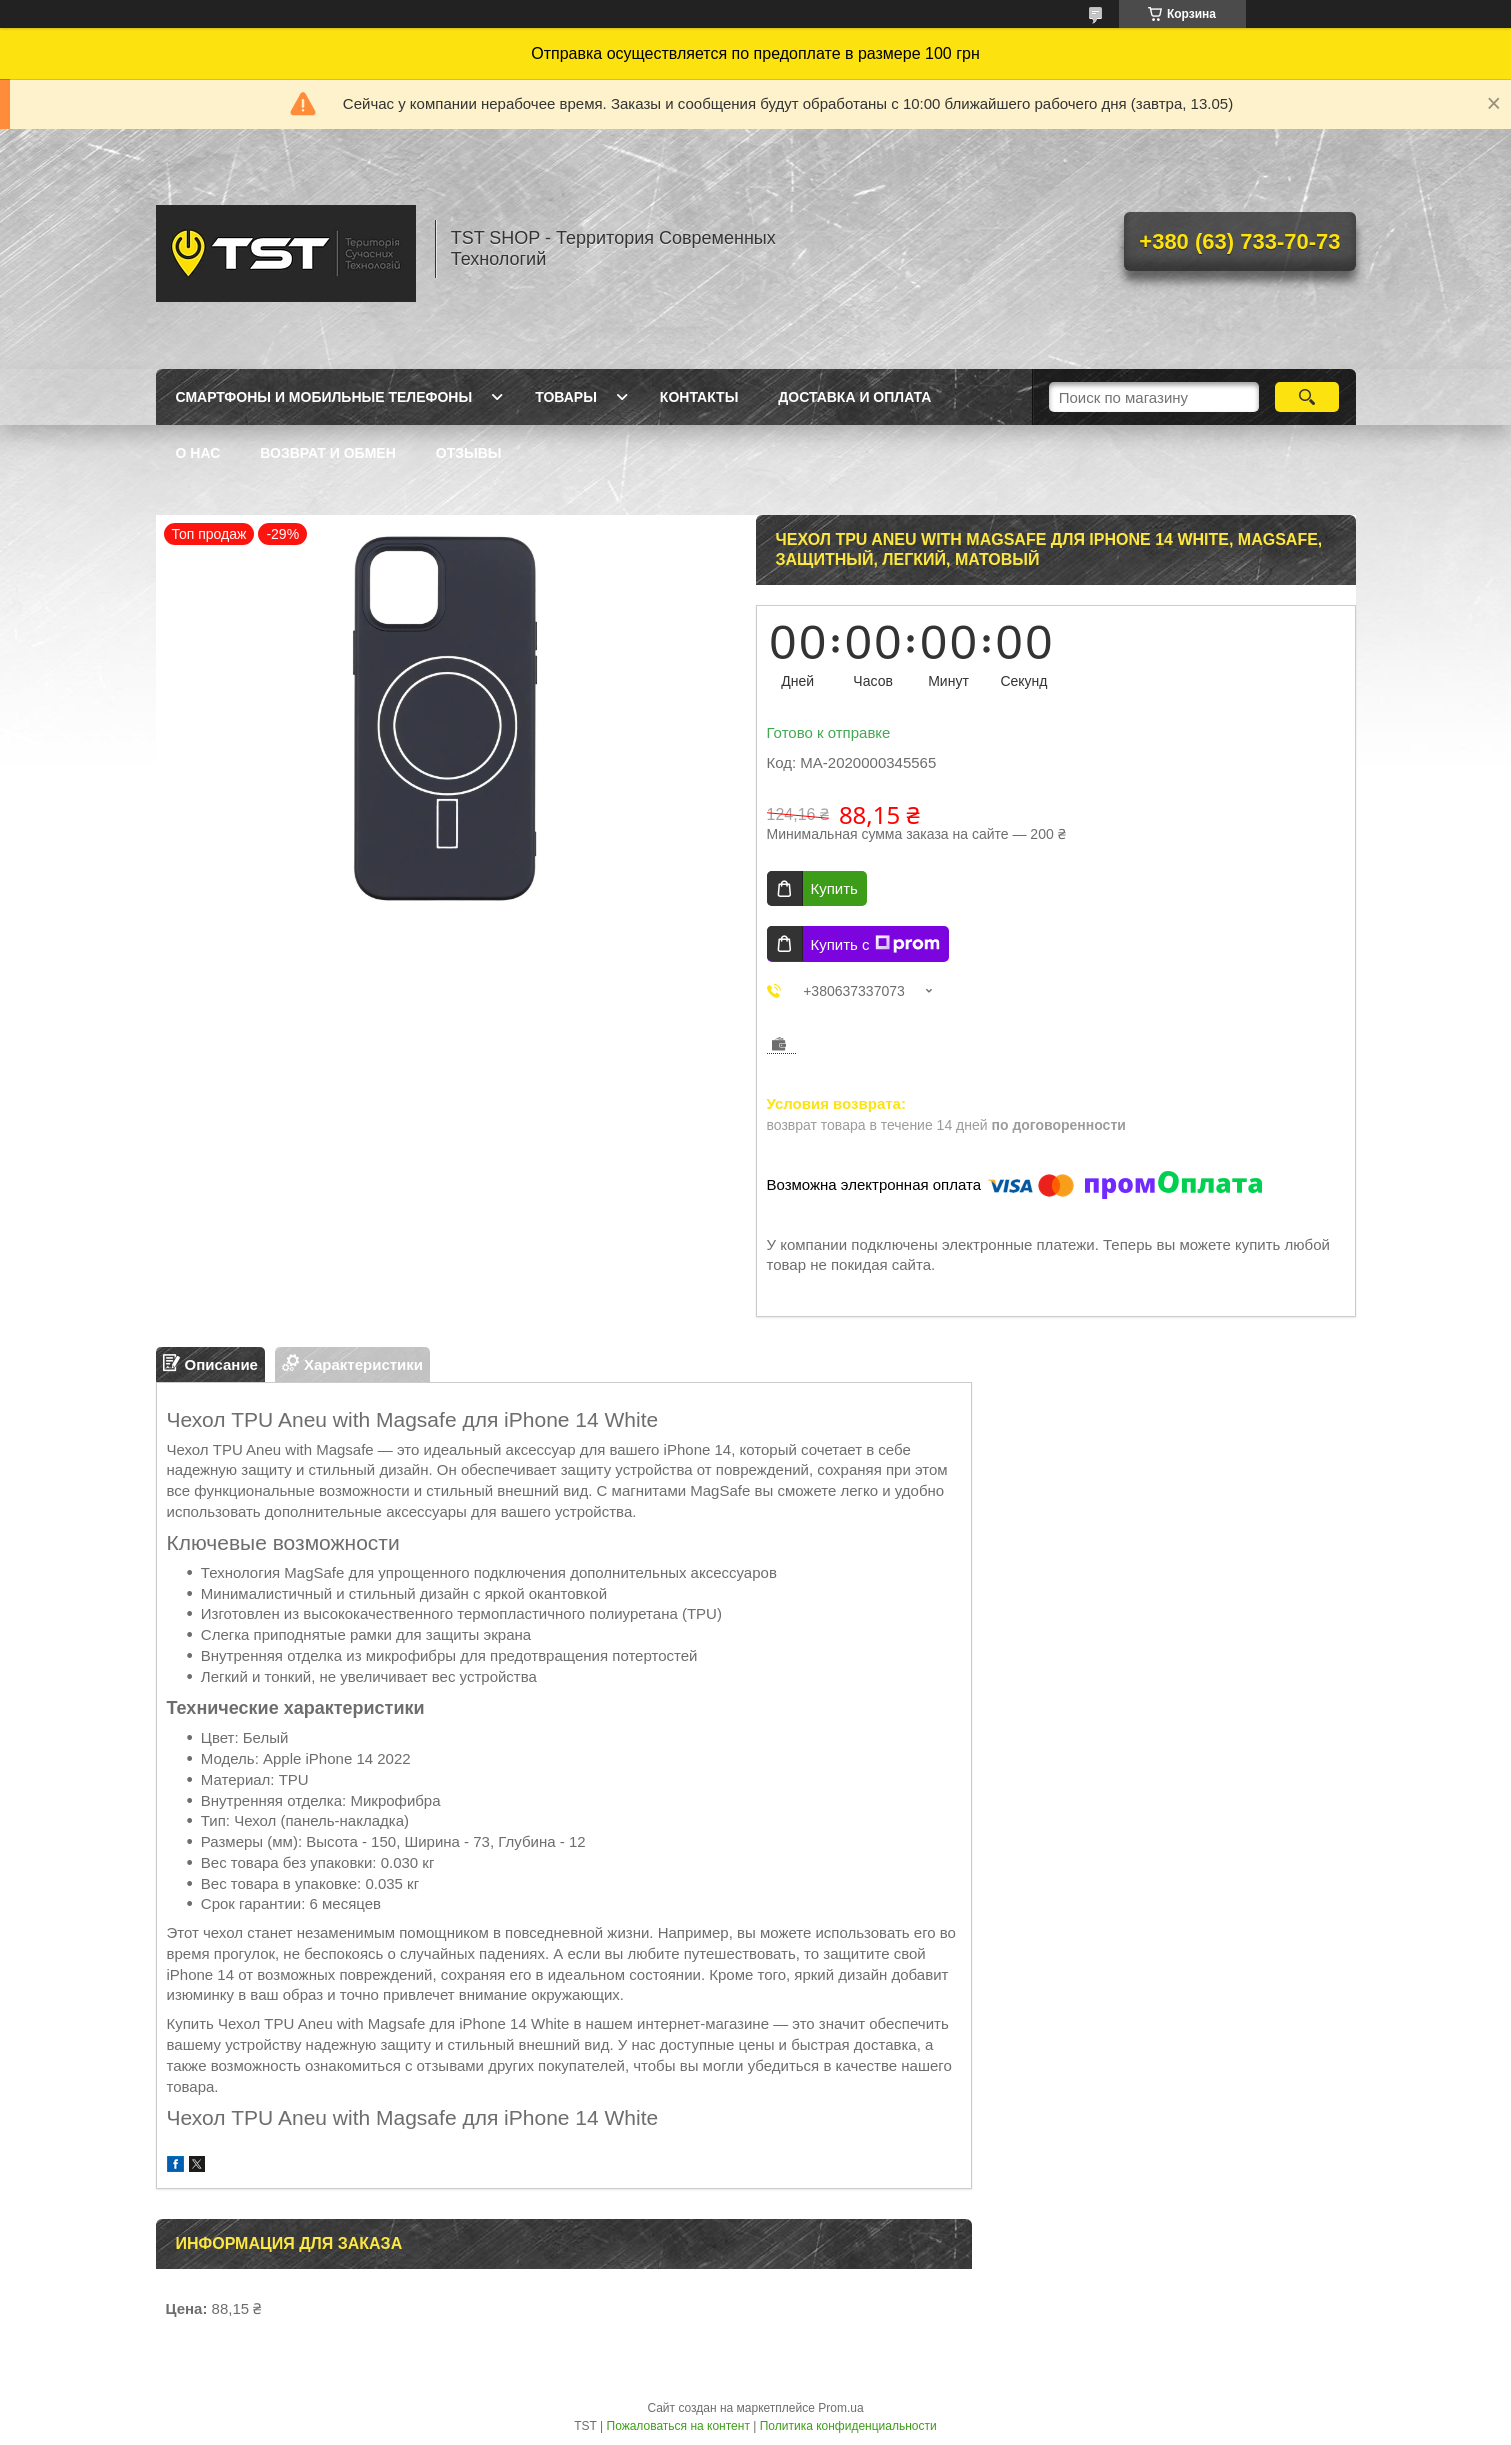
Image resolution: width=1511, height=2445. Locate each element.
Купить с (875, 944)
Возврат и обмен (328, 453)
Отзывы (469, 453)
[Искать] (1307, 397)
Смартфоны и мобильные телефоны (324, 397)
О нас (198, 453)
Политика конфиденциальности (848, 2426)
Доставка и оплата (854, 397)
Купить (834, 888)
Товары (566, 397)
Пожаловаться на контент (678, 2426)
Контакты (699, 397)
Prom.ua (840, 2408)
